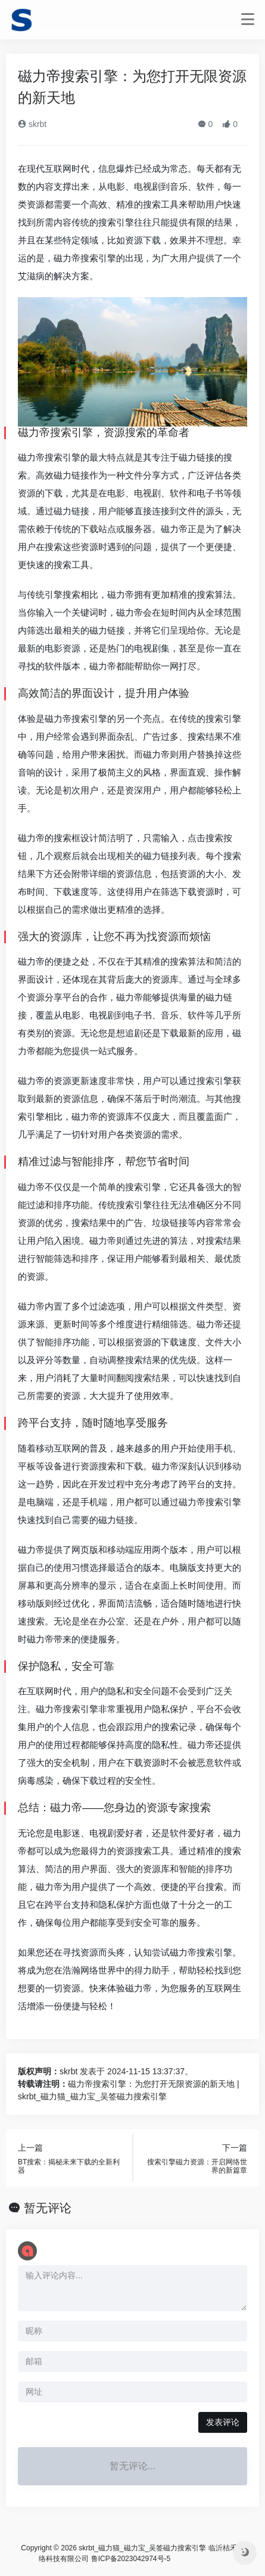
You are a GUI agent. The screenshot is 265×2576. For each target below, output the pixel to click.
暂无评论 (47, 2207)
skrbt (32, 124)
